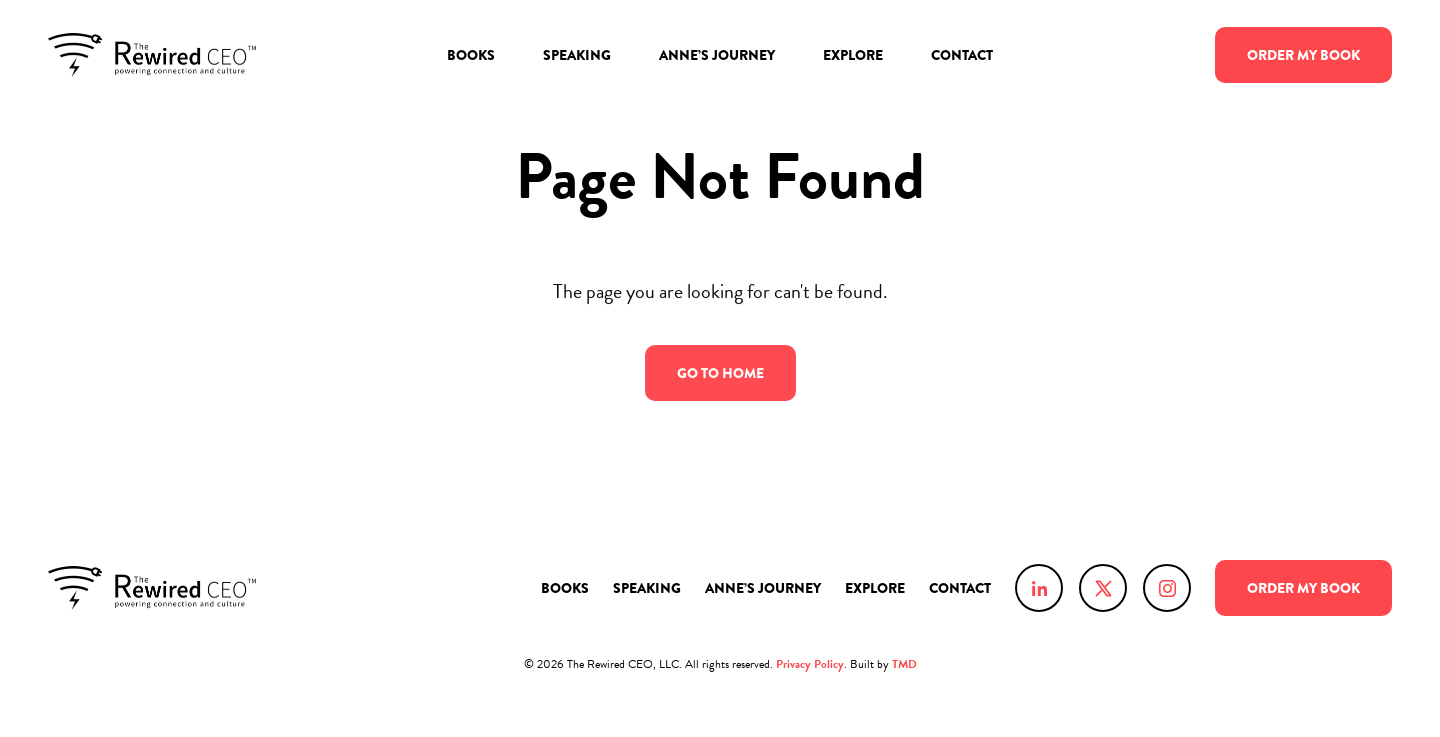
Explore (853, 55)
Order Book (1303, 55)
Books (471, 55)
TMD (904, 664)
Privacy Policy (810, 664)
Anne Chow (152, 55)
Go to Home (720, 374)
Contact (962, 55)
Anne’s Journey (717, 55)
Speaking (577, 55)
